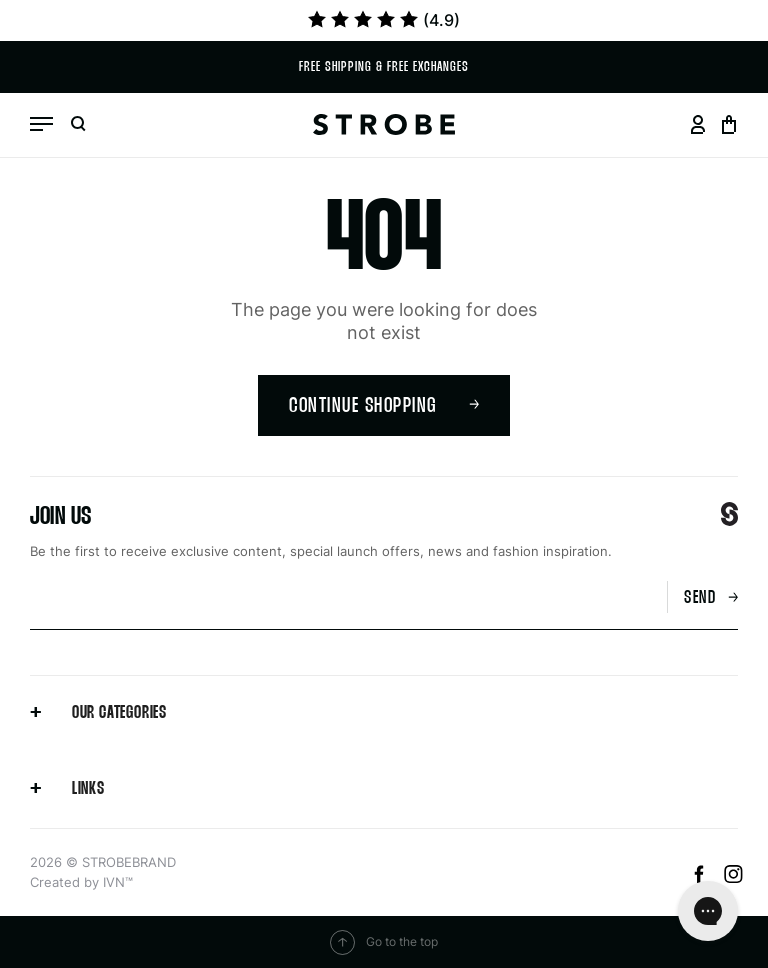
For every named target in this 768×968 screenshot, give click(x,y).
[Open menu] (41, 124)
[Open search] (78, 124)
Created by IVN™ (81, 882)
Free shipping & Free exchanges (384, 67)
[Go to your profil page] (697, 124)
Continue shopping (384, 406)
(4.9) (384, 20)
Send (711, 598)
